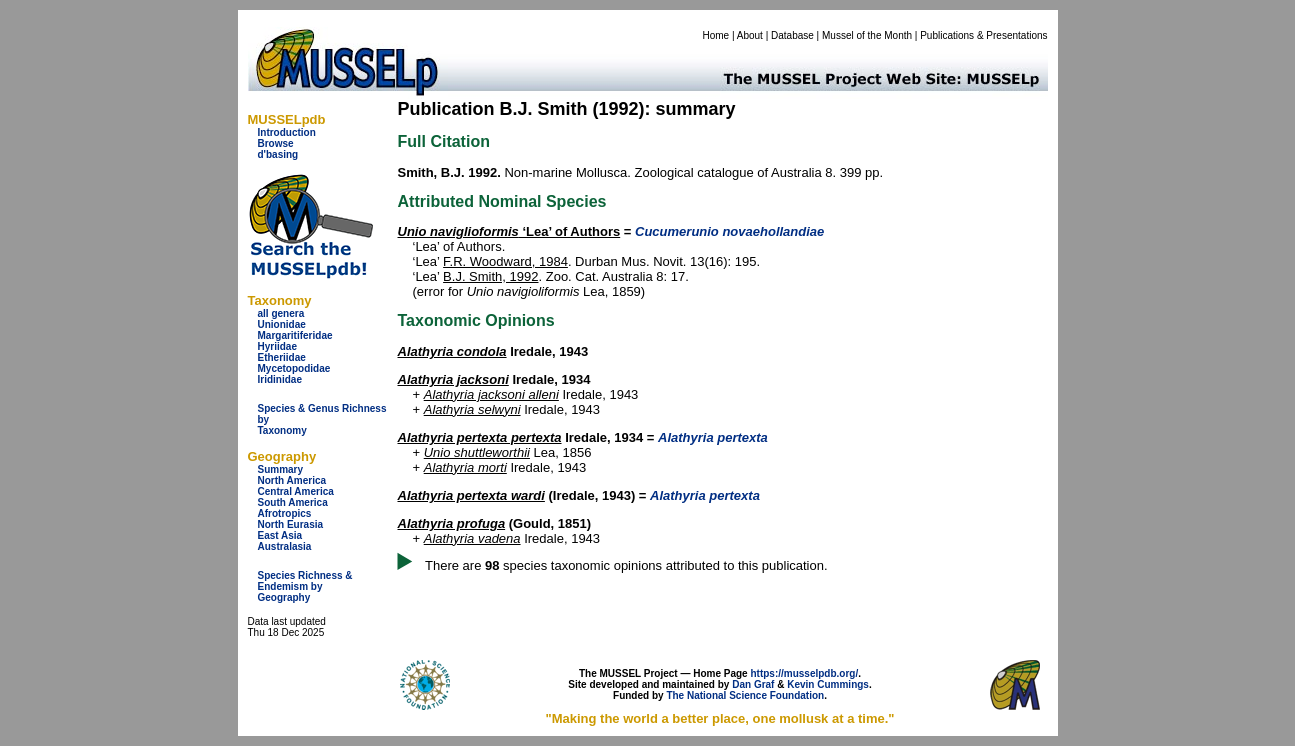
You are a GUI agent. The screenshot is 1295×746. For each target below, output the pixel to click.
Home (715, 35)
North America (292, 480)
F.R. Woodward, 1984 (505, 261)
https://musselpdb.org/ (804, 673)
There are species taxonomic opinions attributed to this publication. (626, 565)
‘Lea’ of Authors (509, 231)
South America (293, 502)
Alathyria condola (452, 351)
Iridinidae (280, 379)
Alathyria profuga (452, 523)
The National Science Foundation (745, 695)
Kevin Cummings (828, 684)
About (750, 35)
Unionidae (282, 324)
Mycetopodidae (294, 368)
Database (792, 35)
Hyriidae (277, 346)
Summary (281, 469)
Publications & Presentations (983, 35)
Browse (276, 143)
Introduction (287, 132)
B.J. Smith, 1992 (490, 276)
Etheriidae (282, 357)
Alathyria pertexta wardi (471, 495)
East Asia (280, 535)
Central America (296, 491)
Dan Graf (753, 684)
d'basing (278, 154)
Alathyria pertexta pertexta (480, 437)
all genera (281, 313)
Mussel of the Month (867, 35)
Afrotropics (285, 513)
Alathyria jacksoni (453, 379)
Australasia (285, 546)
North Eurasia (291, 524)
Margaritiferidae (295, 335)
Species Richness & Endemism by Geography (305, 586)
